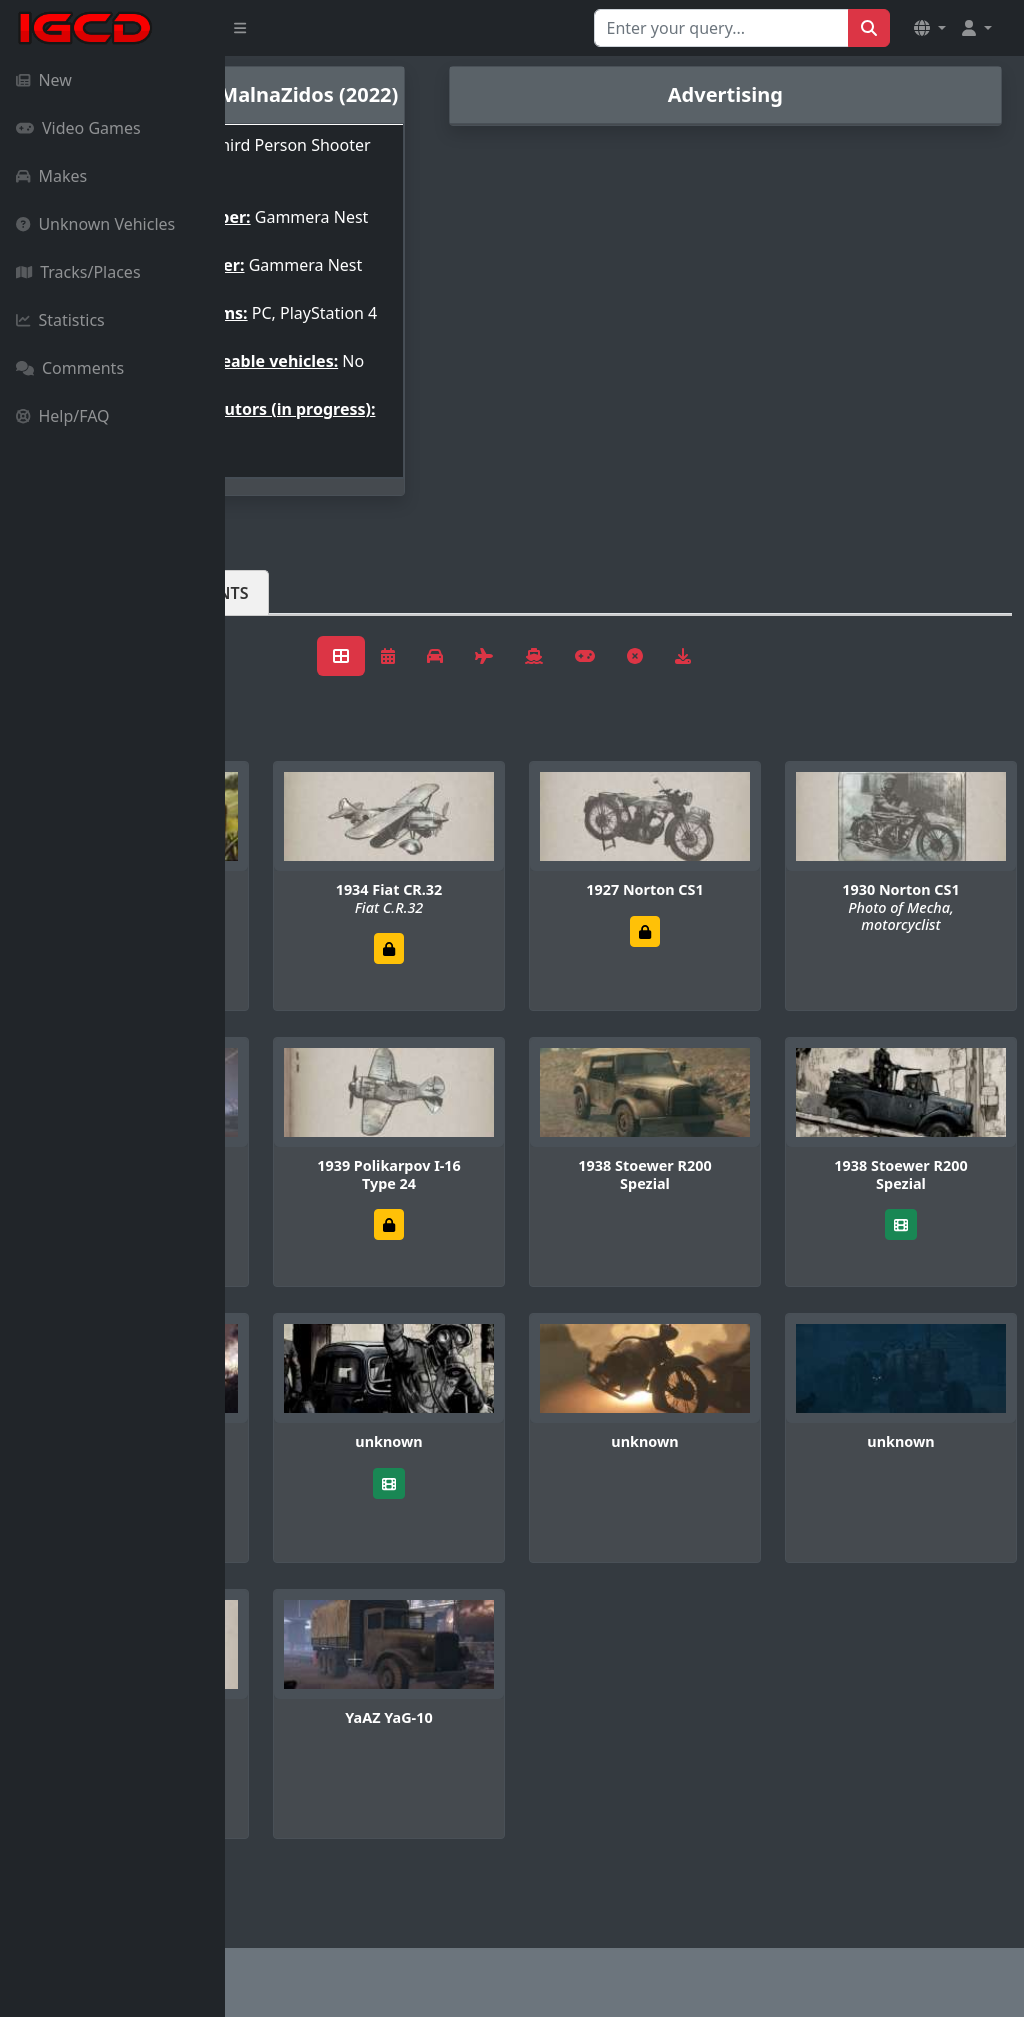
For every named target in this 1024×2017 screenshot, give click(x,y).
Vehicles (298, 673)
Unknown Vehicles (95, 224)
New (44, 80)
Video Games (78, 128)
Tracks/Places (78, 272)
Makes (51, 176)
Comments (70, 368)
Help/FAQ (63, 416)
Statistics (60, 320)
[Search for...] (721, 28)
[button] (930, 28)
